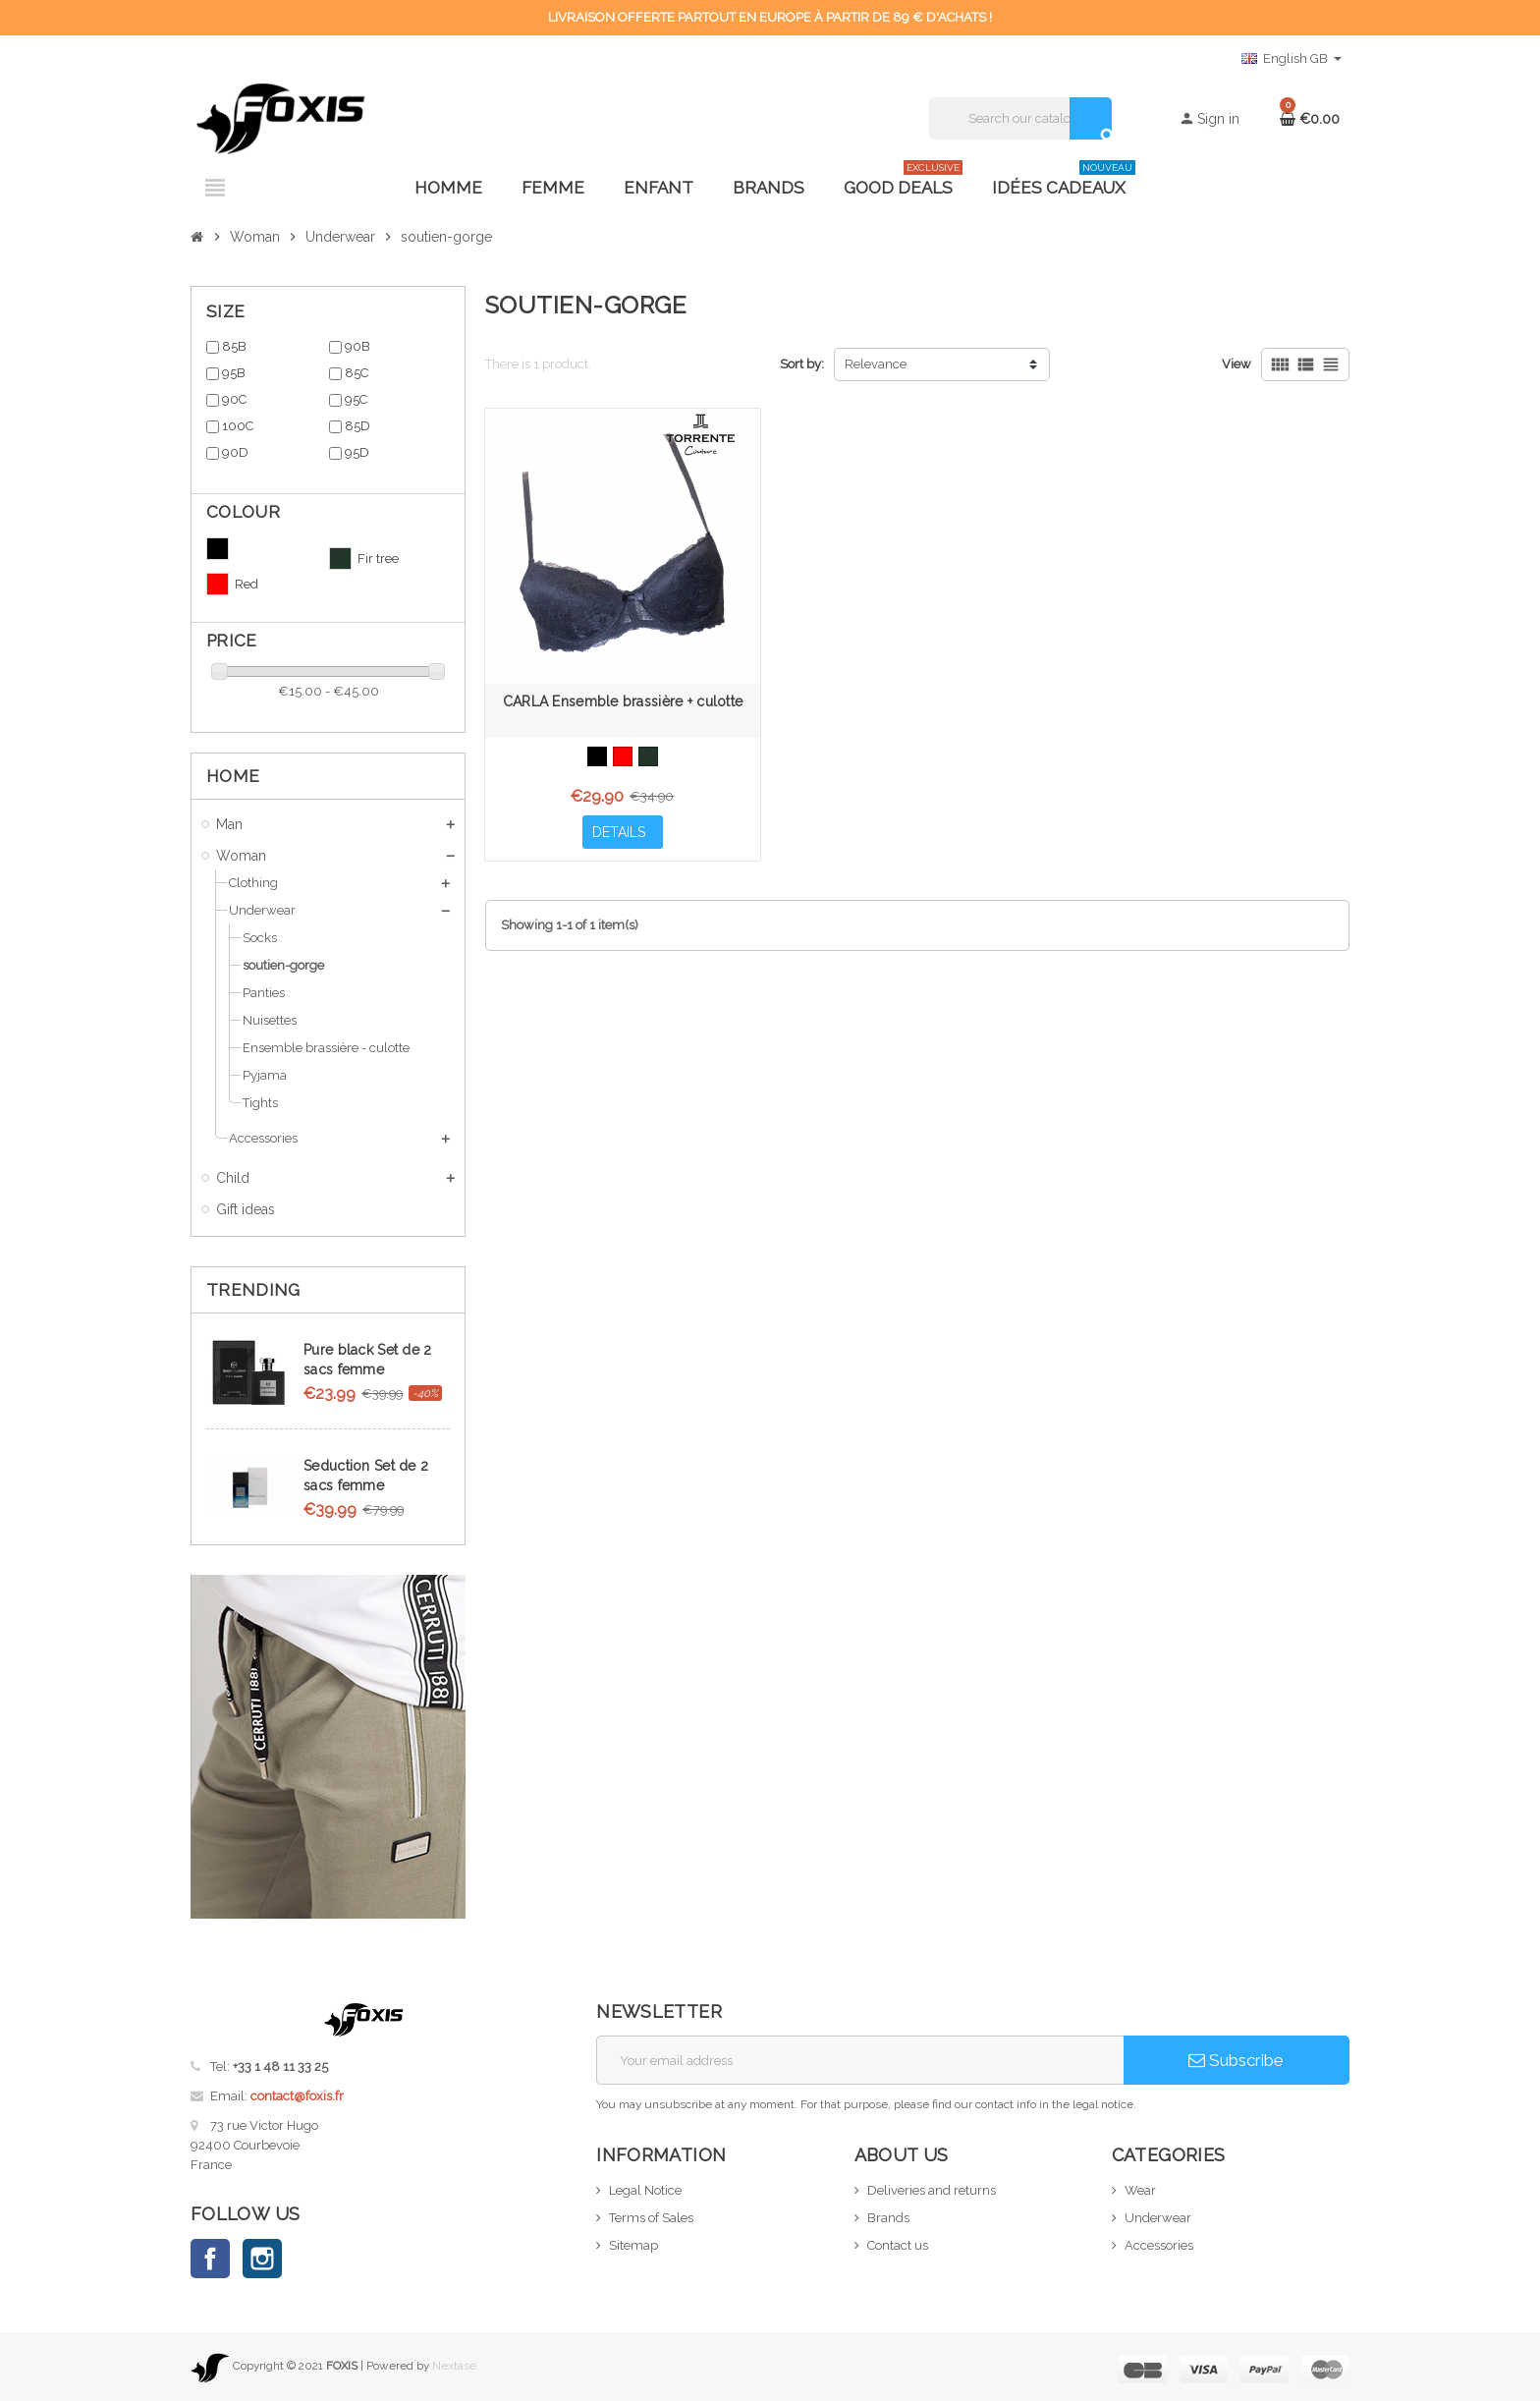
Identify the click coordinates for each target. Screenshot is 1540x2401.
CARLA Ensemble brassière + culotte (623, 701)
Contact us (897, 2245)
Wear (1140, 2190)
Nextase (454, 2366)
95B (234, 372)
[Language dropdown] (1291, 59)
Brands (888, 2217)
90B (357, 346)
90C (234, 399)
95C (356, 399)
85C (356, 372)
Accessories (1159, 2245)
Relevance (876, 364)
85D (357, 426)
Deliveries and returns (931, 2190)
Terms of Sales (651, 2217)
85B (234, 346)
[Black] (597, 756)
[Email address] (860, 2060)
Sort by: (802, 364)
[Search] (1020, 118)
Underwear (1158, 2217)
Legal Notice (645, 2190)
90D (235, 452)
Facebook (210, 2258)
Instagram (262, 2258)
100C (237, 426)
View (1236, 364)
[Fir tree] (648, 756)
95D (357, 452)
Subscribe (1236, 2060)
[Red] (622, 756)
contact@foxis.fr (297, 2096)
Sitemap (633, 2245)
